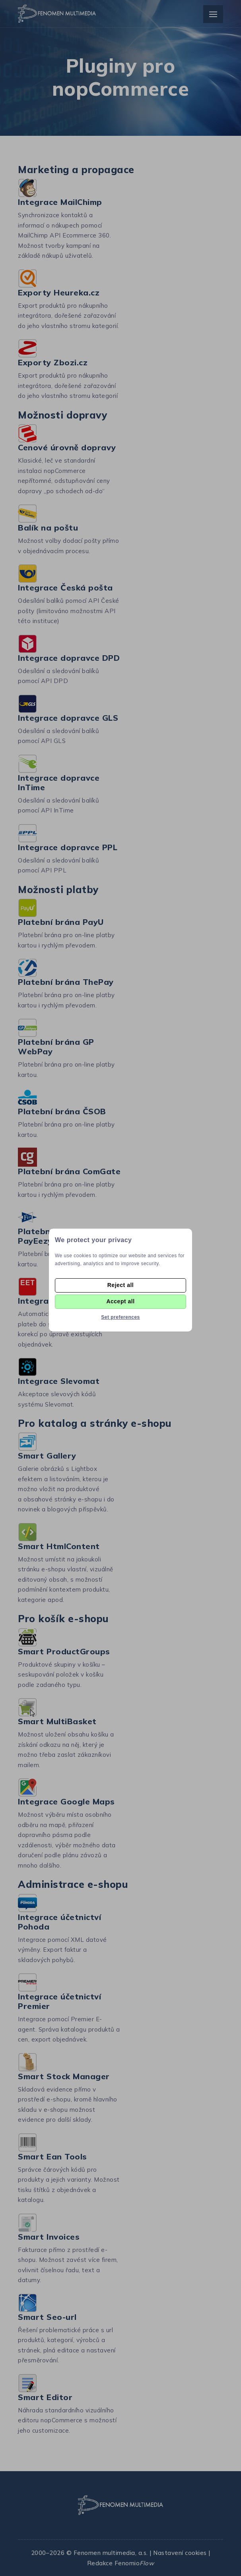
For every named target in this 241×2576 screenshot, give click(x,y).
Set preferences (120, 1317)
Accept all (120, 1301)
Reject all (120, 1285)
